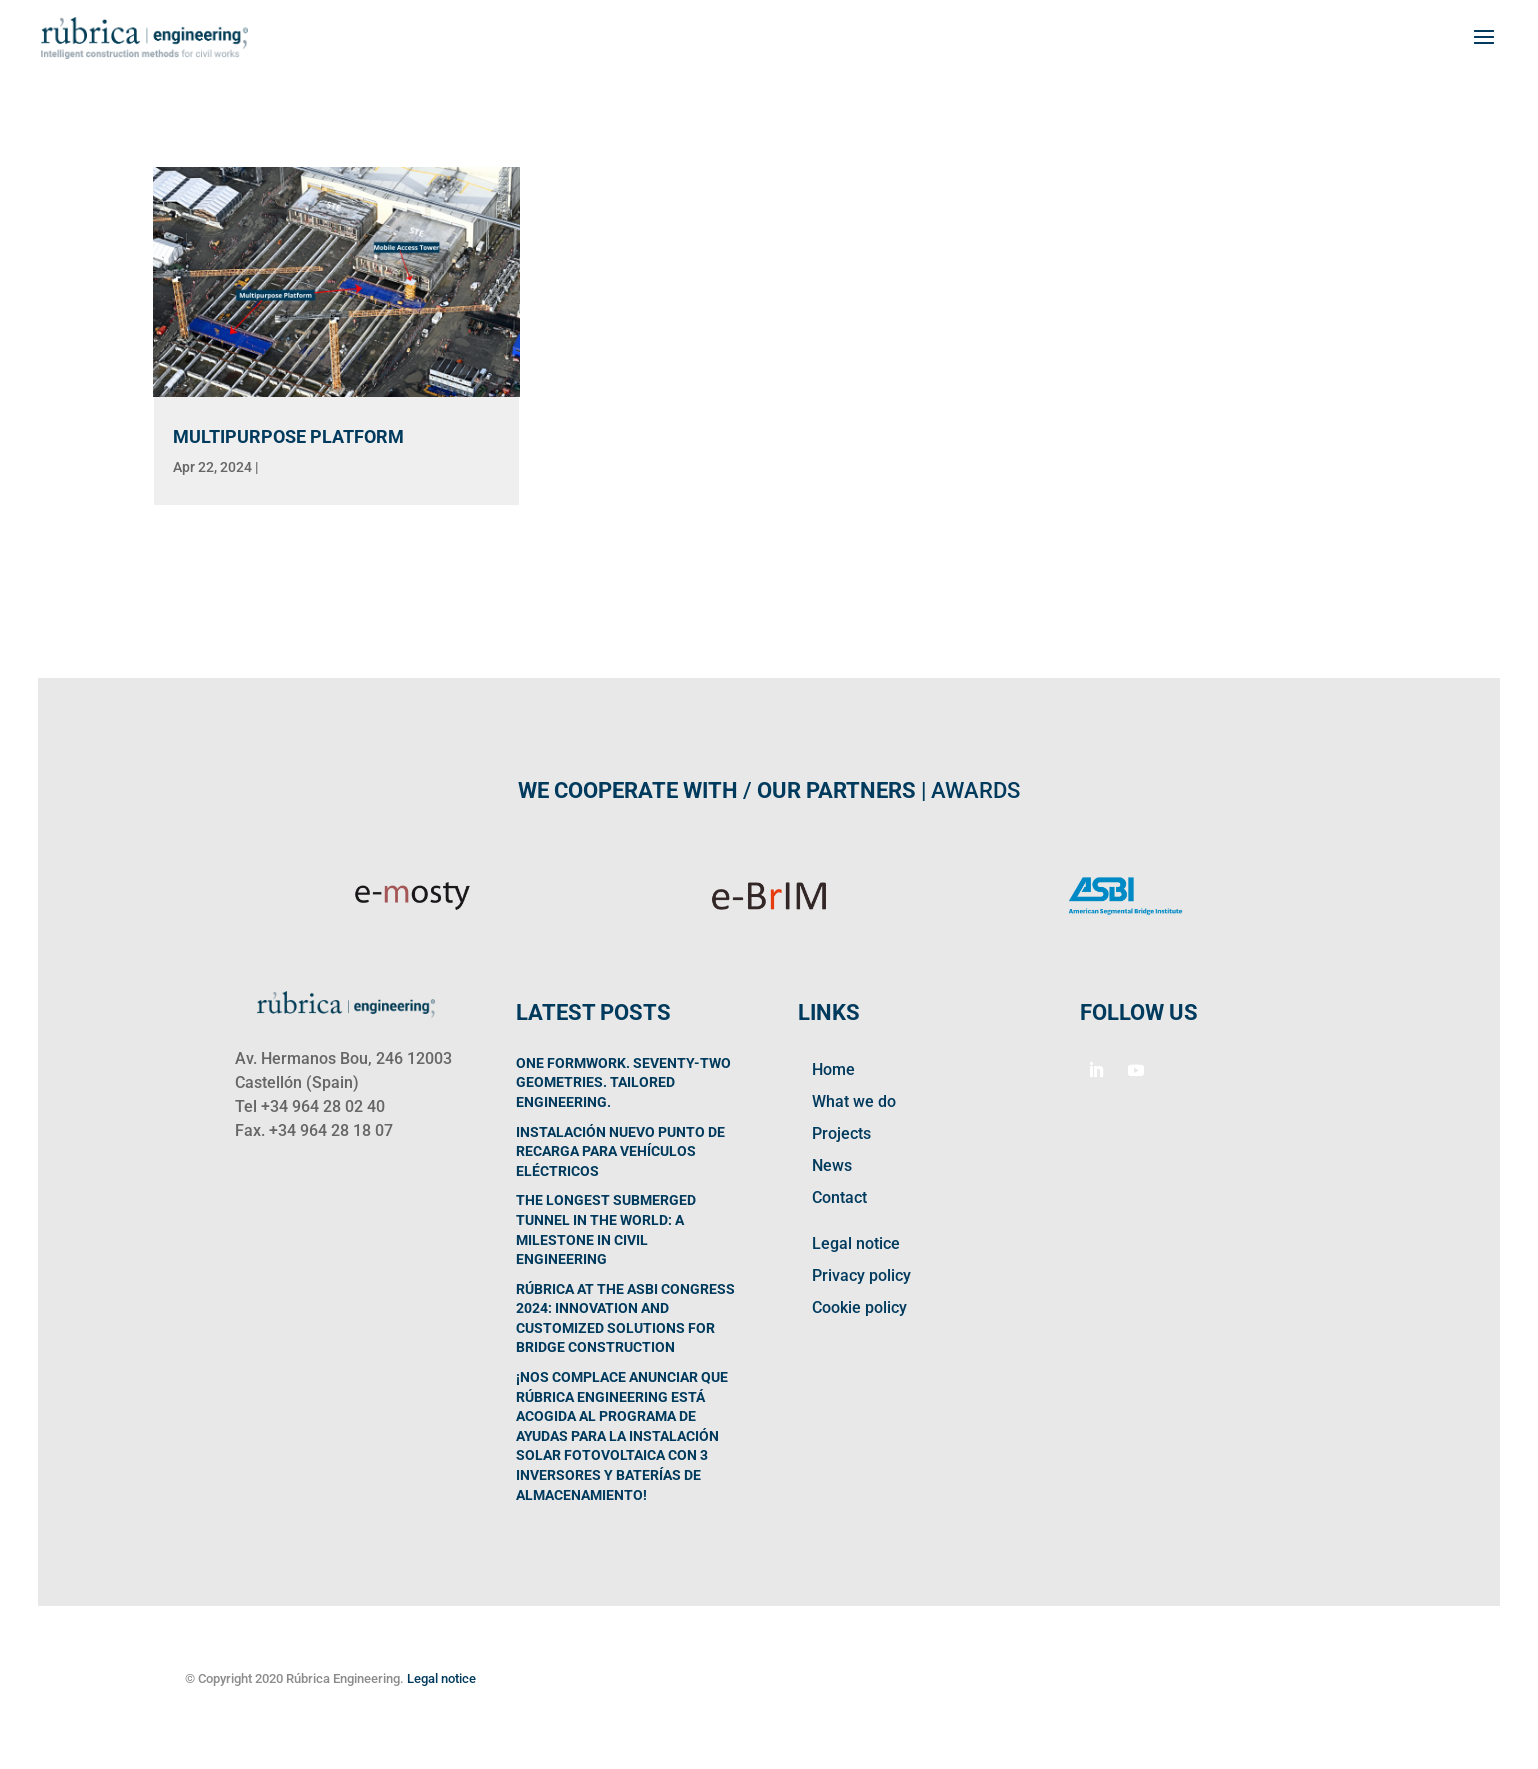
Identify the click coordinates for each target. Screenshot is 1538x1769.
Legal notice (856, 1243)
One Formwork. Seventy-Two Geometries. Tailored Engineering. (623, 1082)
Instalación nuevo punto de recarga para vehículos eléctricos (620, 1151)
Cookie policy (859, 1307)
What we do (854, 1101)
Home (833, 1069)
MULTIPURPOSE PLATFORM (288, 436)
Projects (841, 1133)
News (832, 1165)
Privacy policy (861, 1275)
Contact (839, 1197)
